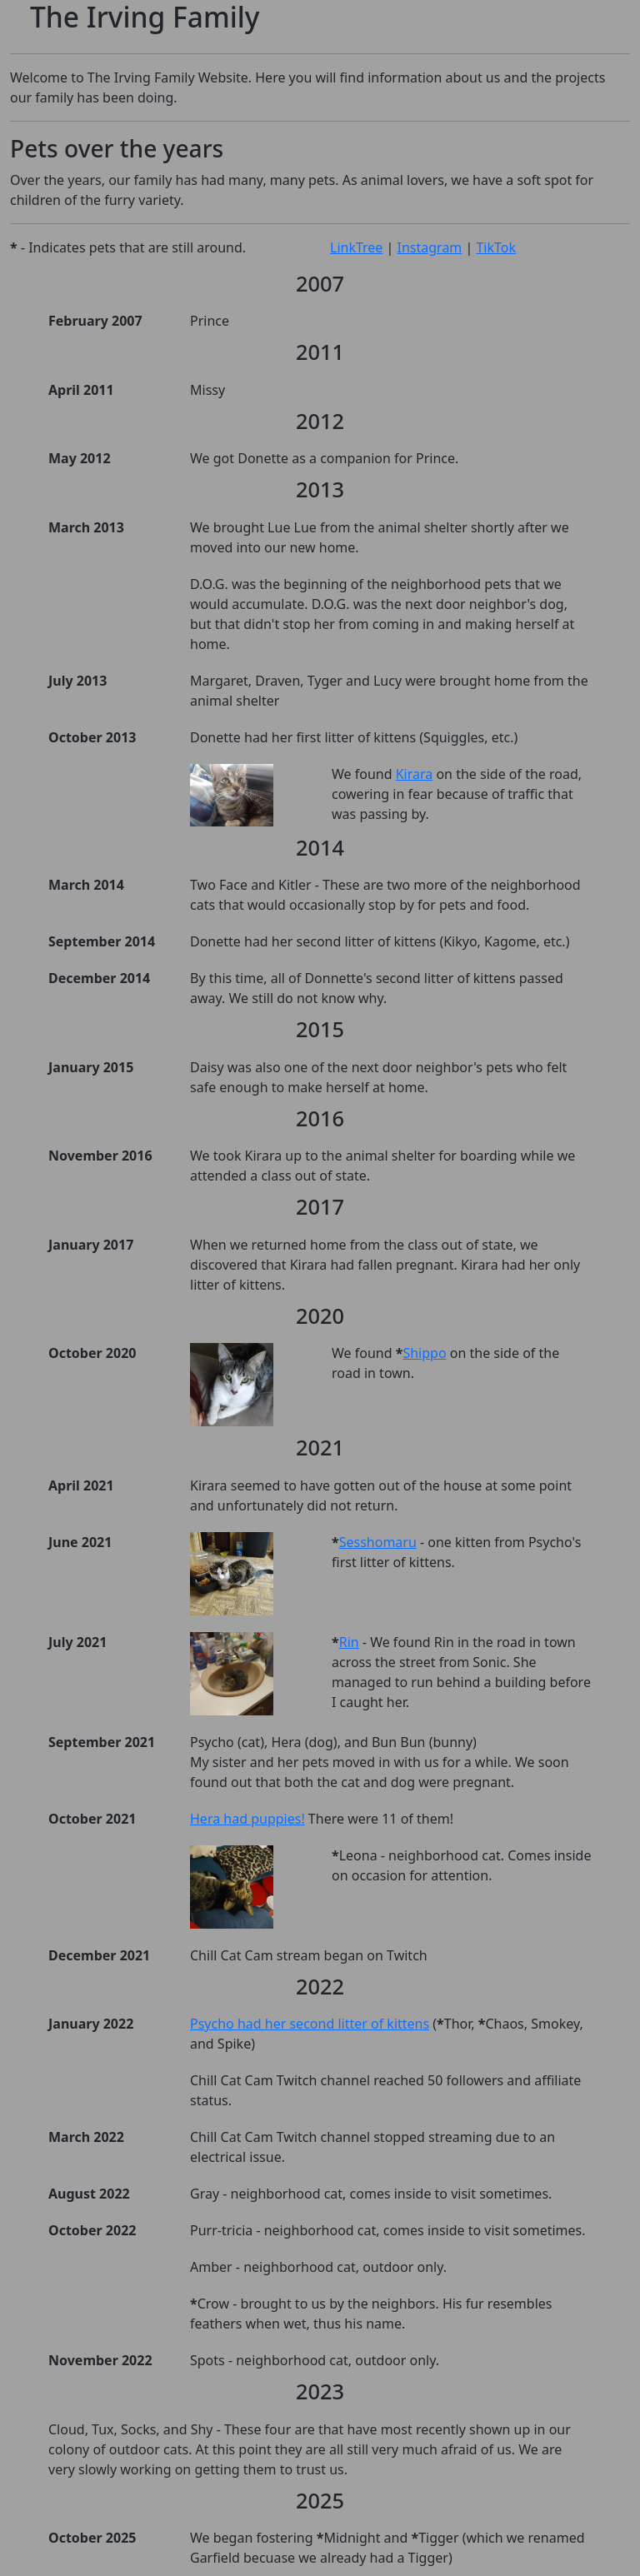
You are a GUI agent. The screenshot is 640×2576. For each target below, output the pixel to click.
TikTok (496, 247)
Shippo (424, 1353)
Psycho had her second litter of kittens (309, 2023)
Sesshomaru (378, 1542)
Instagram (430, 247)
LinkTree (356, 247)
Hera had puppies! (247, 1819)
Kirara (414, 774)
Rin (349, 1642)
